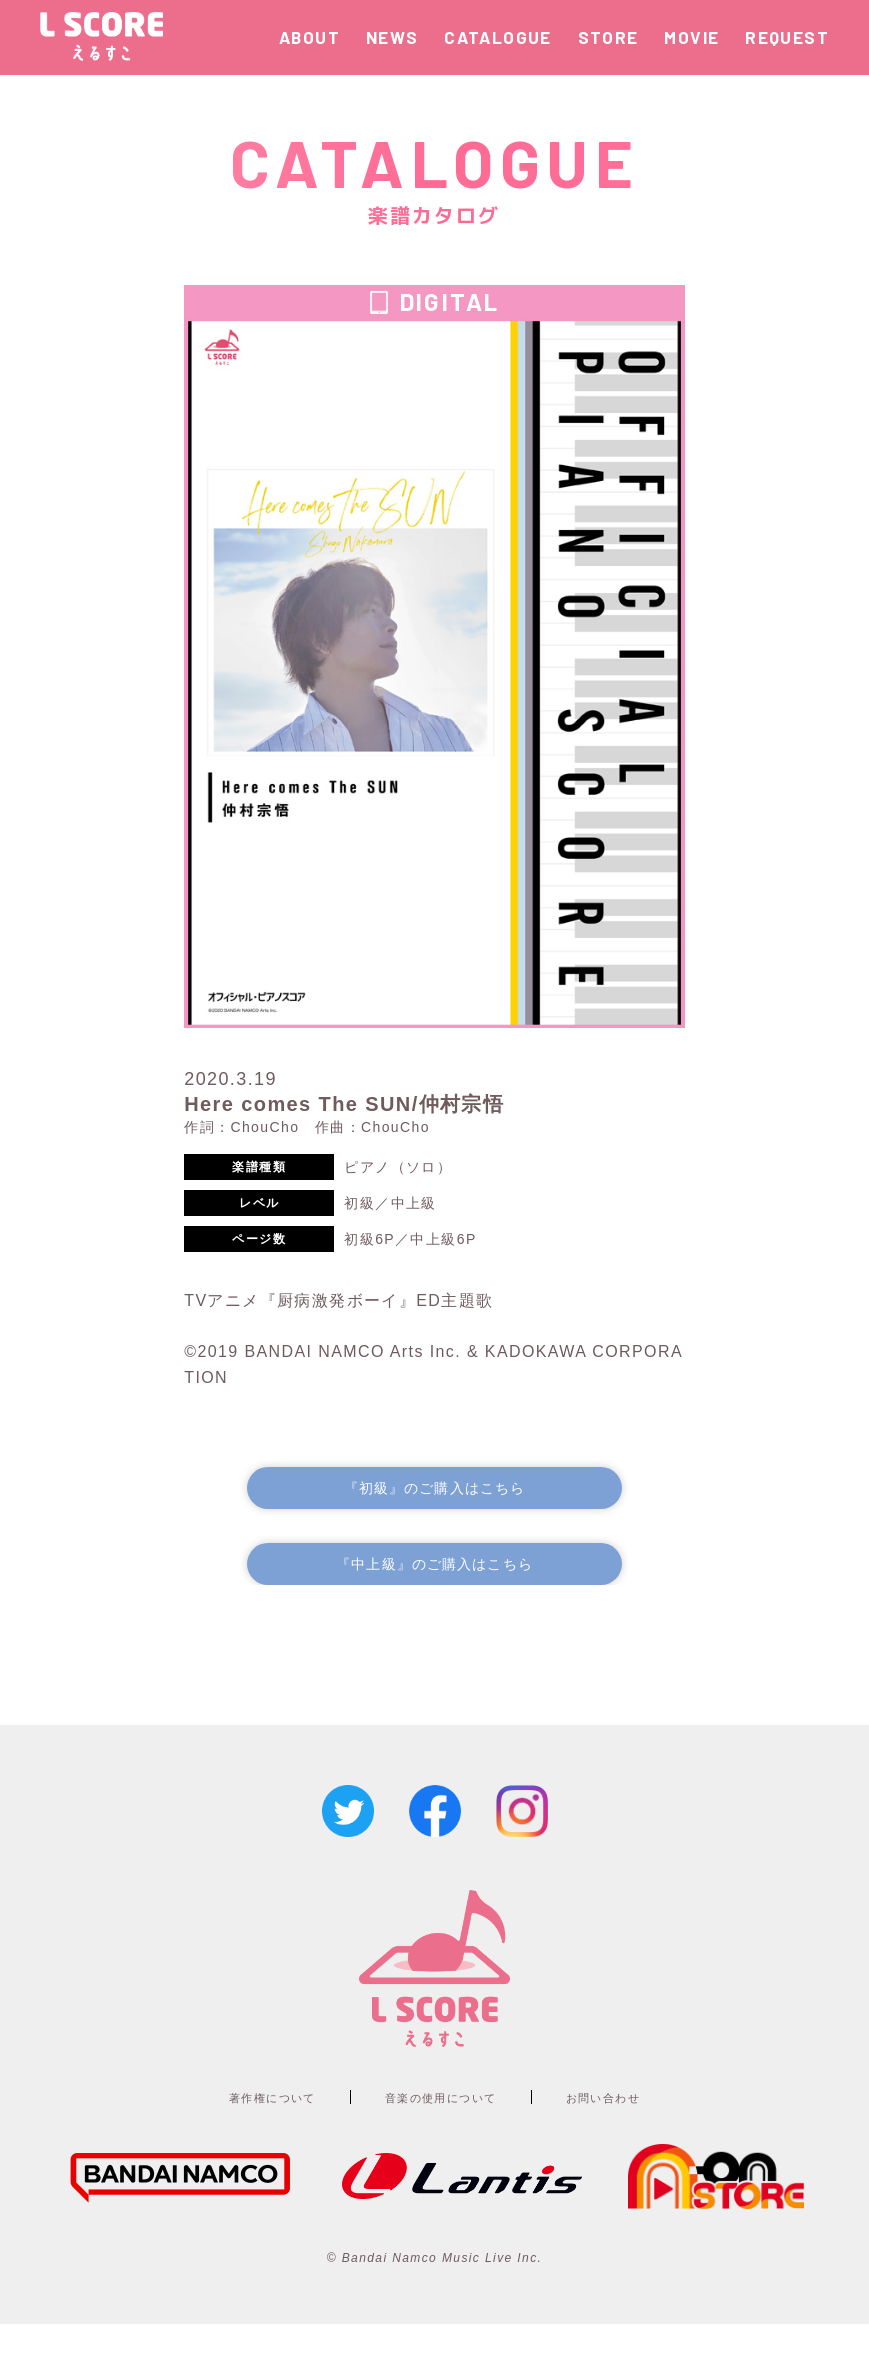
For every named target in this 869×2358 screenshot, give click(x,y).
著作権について (235, 2129)
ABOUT (309, 37)
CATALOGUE (498, 37)
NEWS (392, 37)
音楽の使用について (443, 2129)
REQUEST (787, 37)
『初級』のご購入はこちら (434, 1508)
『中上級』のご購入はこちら (434, 1592)
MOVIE (691, 37)
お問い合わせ (643, 2129)
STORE (608, 37)
